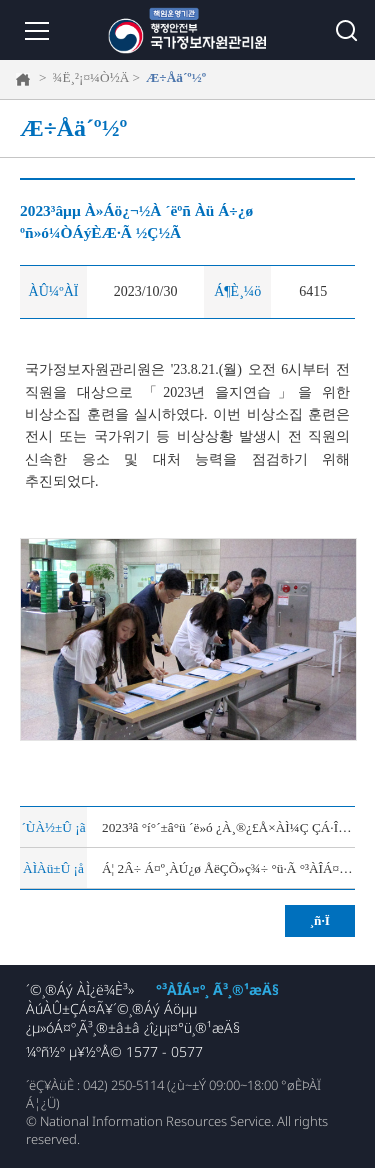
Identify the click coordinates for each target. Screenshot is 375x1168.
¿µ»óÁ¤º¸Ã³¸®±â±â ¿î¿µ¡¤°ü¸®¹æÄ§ (133, 1027)
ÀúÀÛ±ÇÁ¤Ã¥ (69, 1008)
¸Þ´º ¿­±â (35, 30)
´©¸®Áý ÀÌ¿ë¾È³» (80, 989)
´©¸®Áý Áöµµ (155, 1008)
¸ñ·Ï (320, 920)
